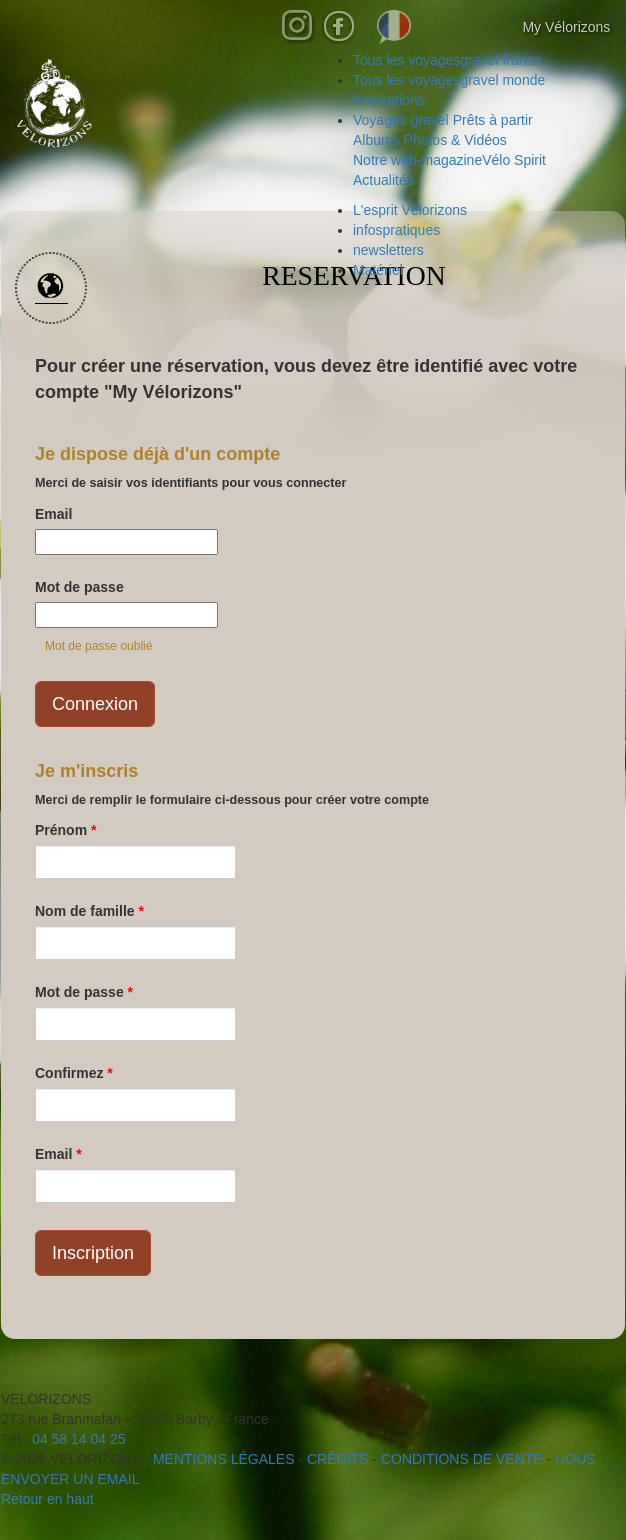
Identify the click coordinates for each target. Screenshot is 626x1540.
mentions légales (224, 1459)
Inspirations (389, 100)
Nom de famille (89, 911)
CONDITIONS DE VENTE (462, 1459)
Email (53, 514)
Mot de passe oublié (98, 646)
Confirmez (74, 1073)
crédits (337, 1459)
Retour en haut (47, 1499)
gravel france (447, 60)
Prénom (65, 830)
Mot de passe (79, 587)
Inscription (93, 1253)
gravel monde (449, 80)
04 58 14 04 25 (78, 1439)
